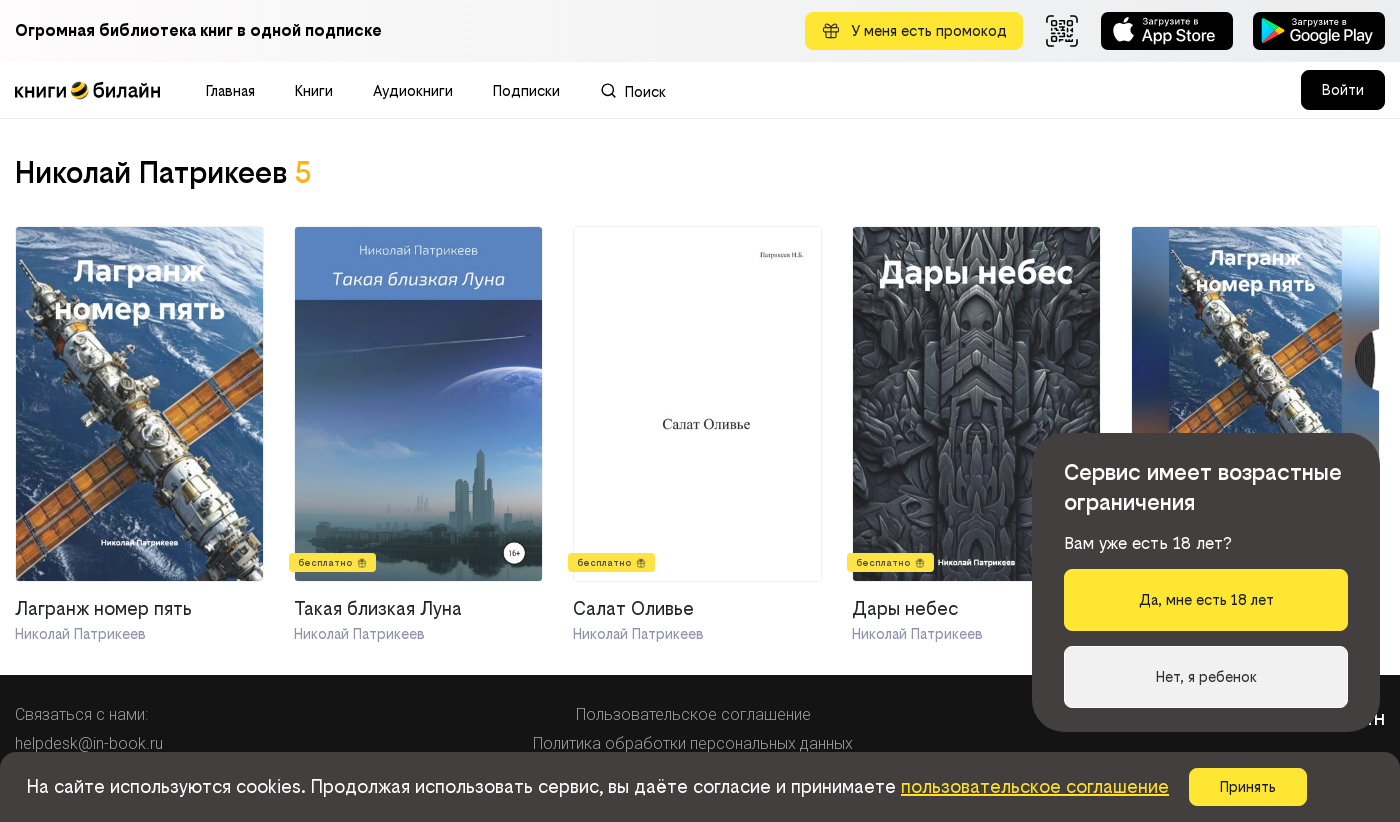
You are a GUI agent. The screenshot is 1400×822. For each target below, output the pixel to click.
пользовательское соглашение (1035, 786)
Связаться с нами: (81, 714)
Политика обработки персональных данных (693, 743)
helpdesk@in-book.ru (89, 743)
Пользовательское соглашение (693, 714)
